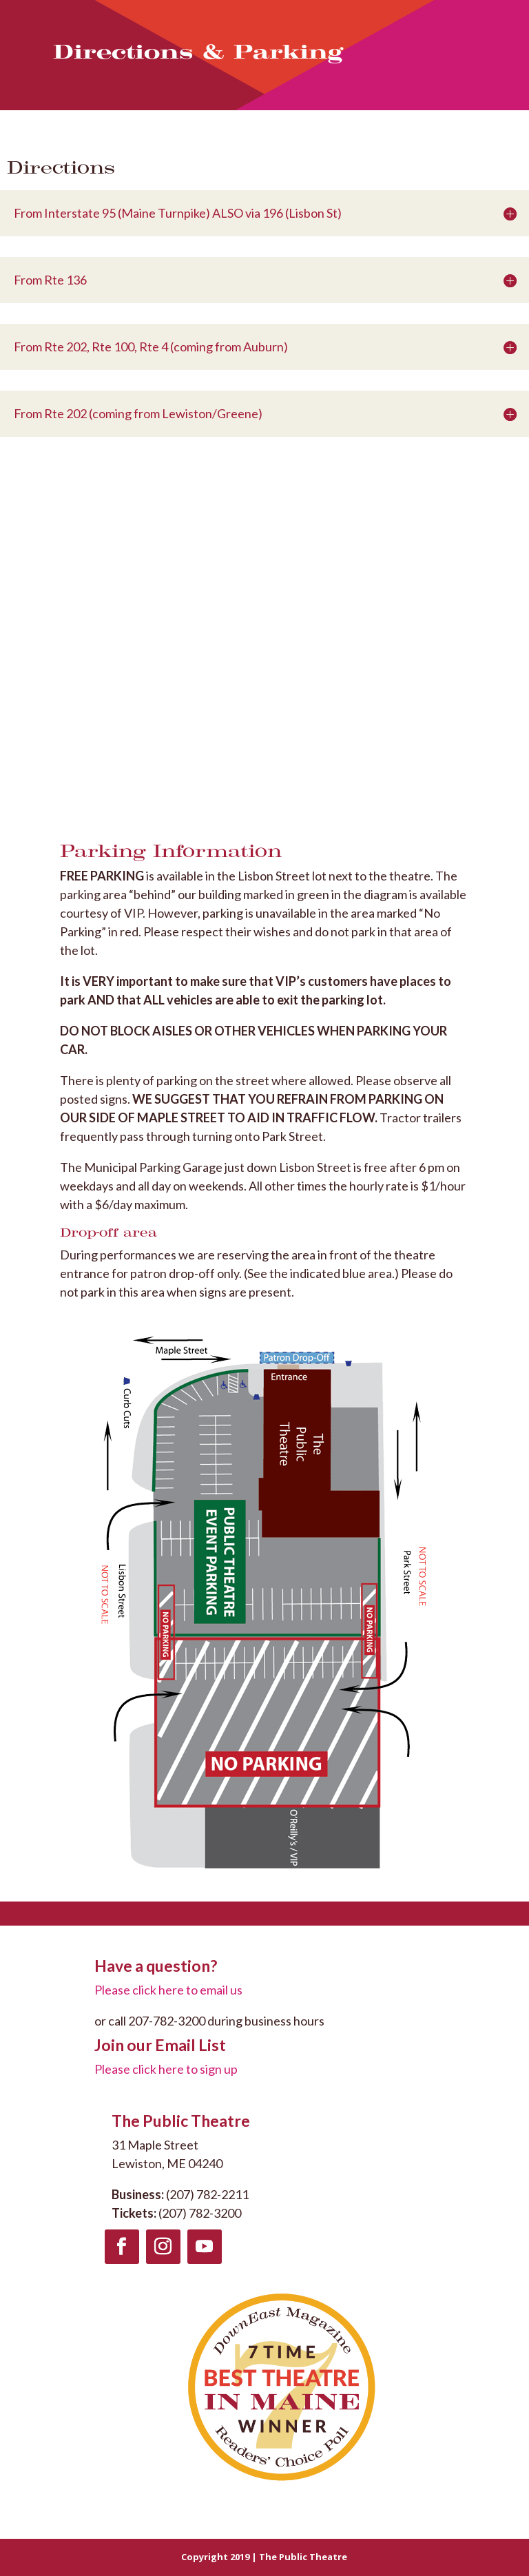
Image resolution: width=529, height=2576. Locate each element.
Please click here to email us (168, 1989)
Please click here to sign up (166, 2069)
